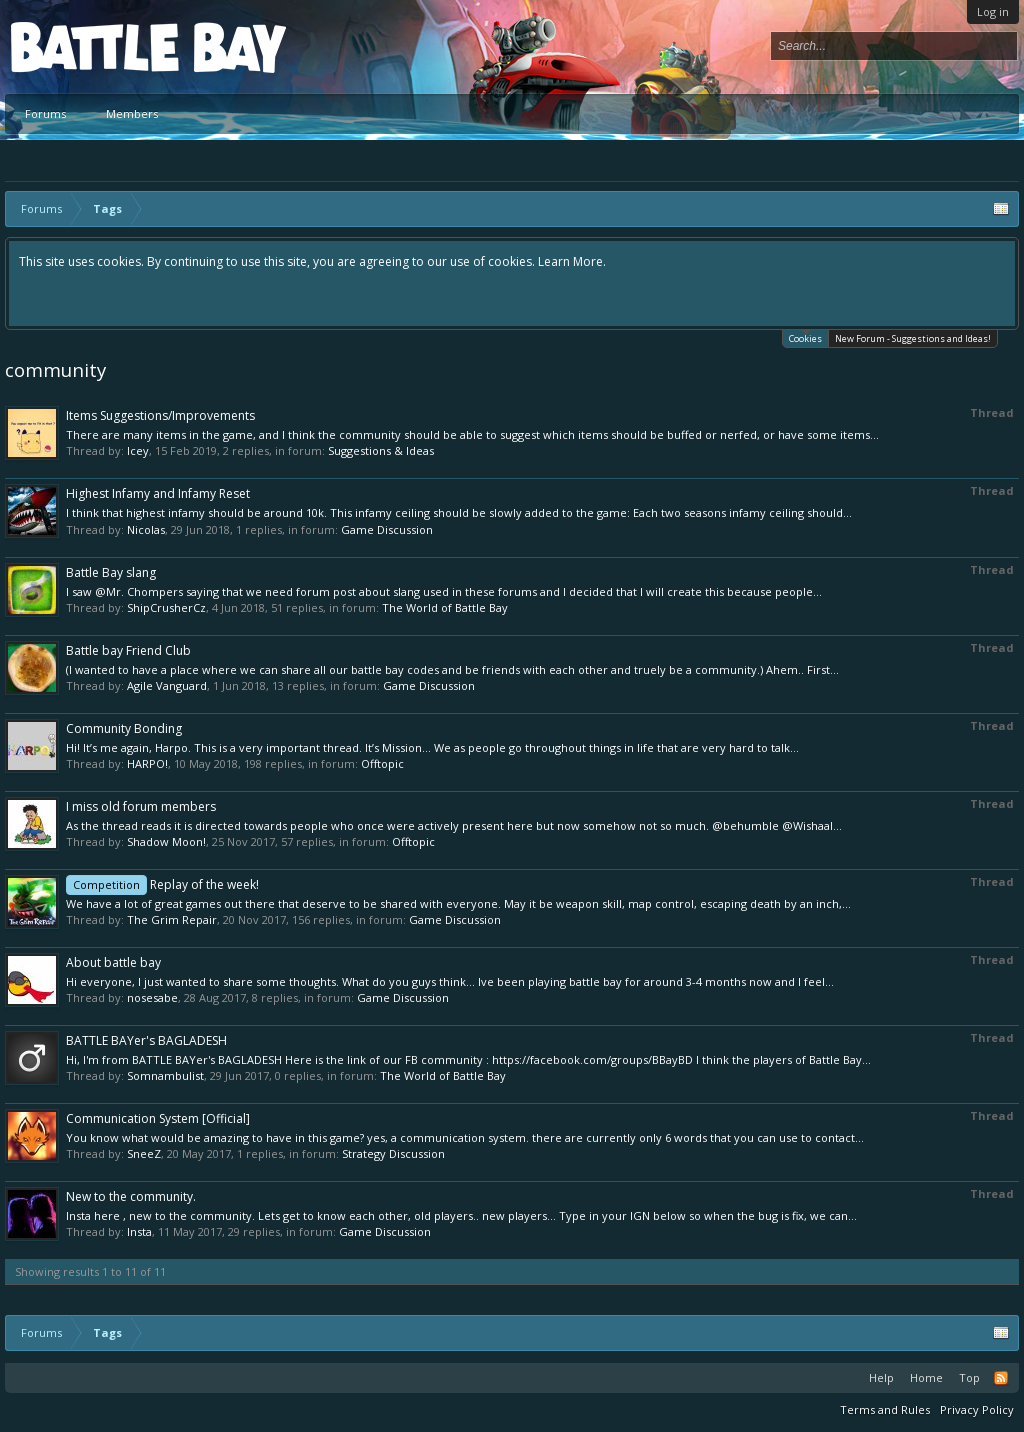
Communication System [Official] (158, 1118)
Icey (138, 450)
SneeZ (144, 1153)
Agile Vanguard (167, 685)
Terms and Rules (885, 1409)
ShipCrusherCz (166, 607)
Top (969, 1377)
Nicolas (146, 529)
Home (926, 1377)
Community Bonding (124, 728)
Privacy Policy (977, 1409)
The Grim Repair (172, 919)
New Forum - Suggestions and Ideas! (913, 338)
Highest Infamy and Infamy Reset (158, 493)
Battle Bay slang (111, 572)
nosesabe (152, 997)
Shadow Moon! (166, 841)
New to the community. (131, 1196)
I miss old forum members (141, 806)
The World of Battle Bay (445, 607)
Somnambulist (165, 1075)
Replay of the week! (162, 884)
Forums (45, 113)
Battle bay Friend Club (128, 650)
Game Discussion (387, 529)
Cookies (805, 337)
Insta (139, 1231)
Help (881, 1377)
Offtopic (382, 763)
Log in (993, 11)
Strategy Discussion (393, 1153)
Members (132, 113)
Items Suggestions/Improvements (160, 415)
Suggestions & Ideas (381, 450)
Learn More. (572, 261)
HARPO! (147, 763)
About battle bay (113, 962)
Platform (84, 46)
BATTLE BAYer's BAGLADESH (146, 1040)
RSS (1001, 1378)
